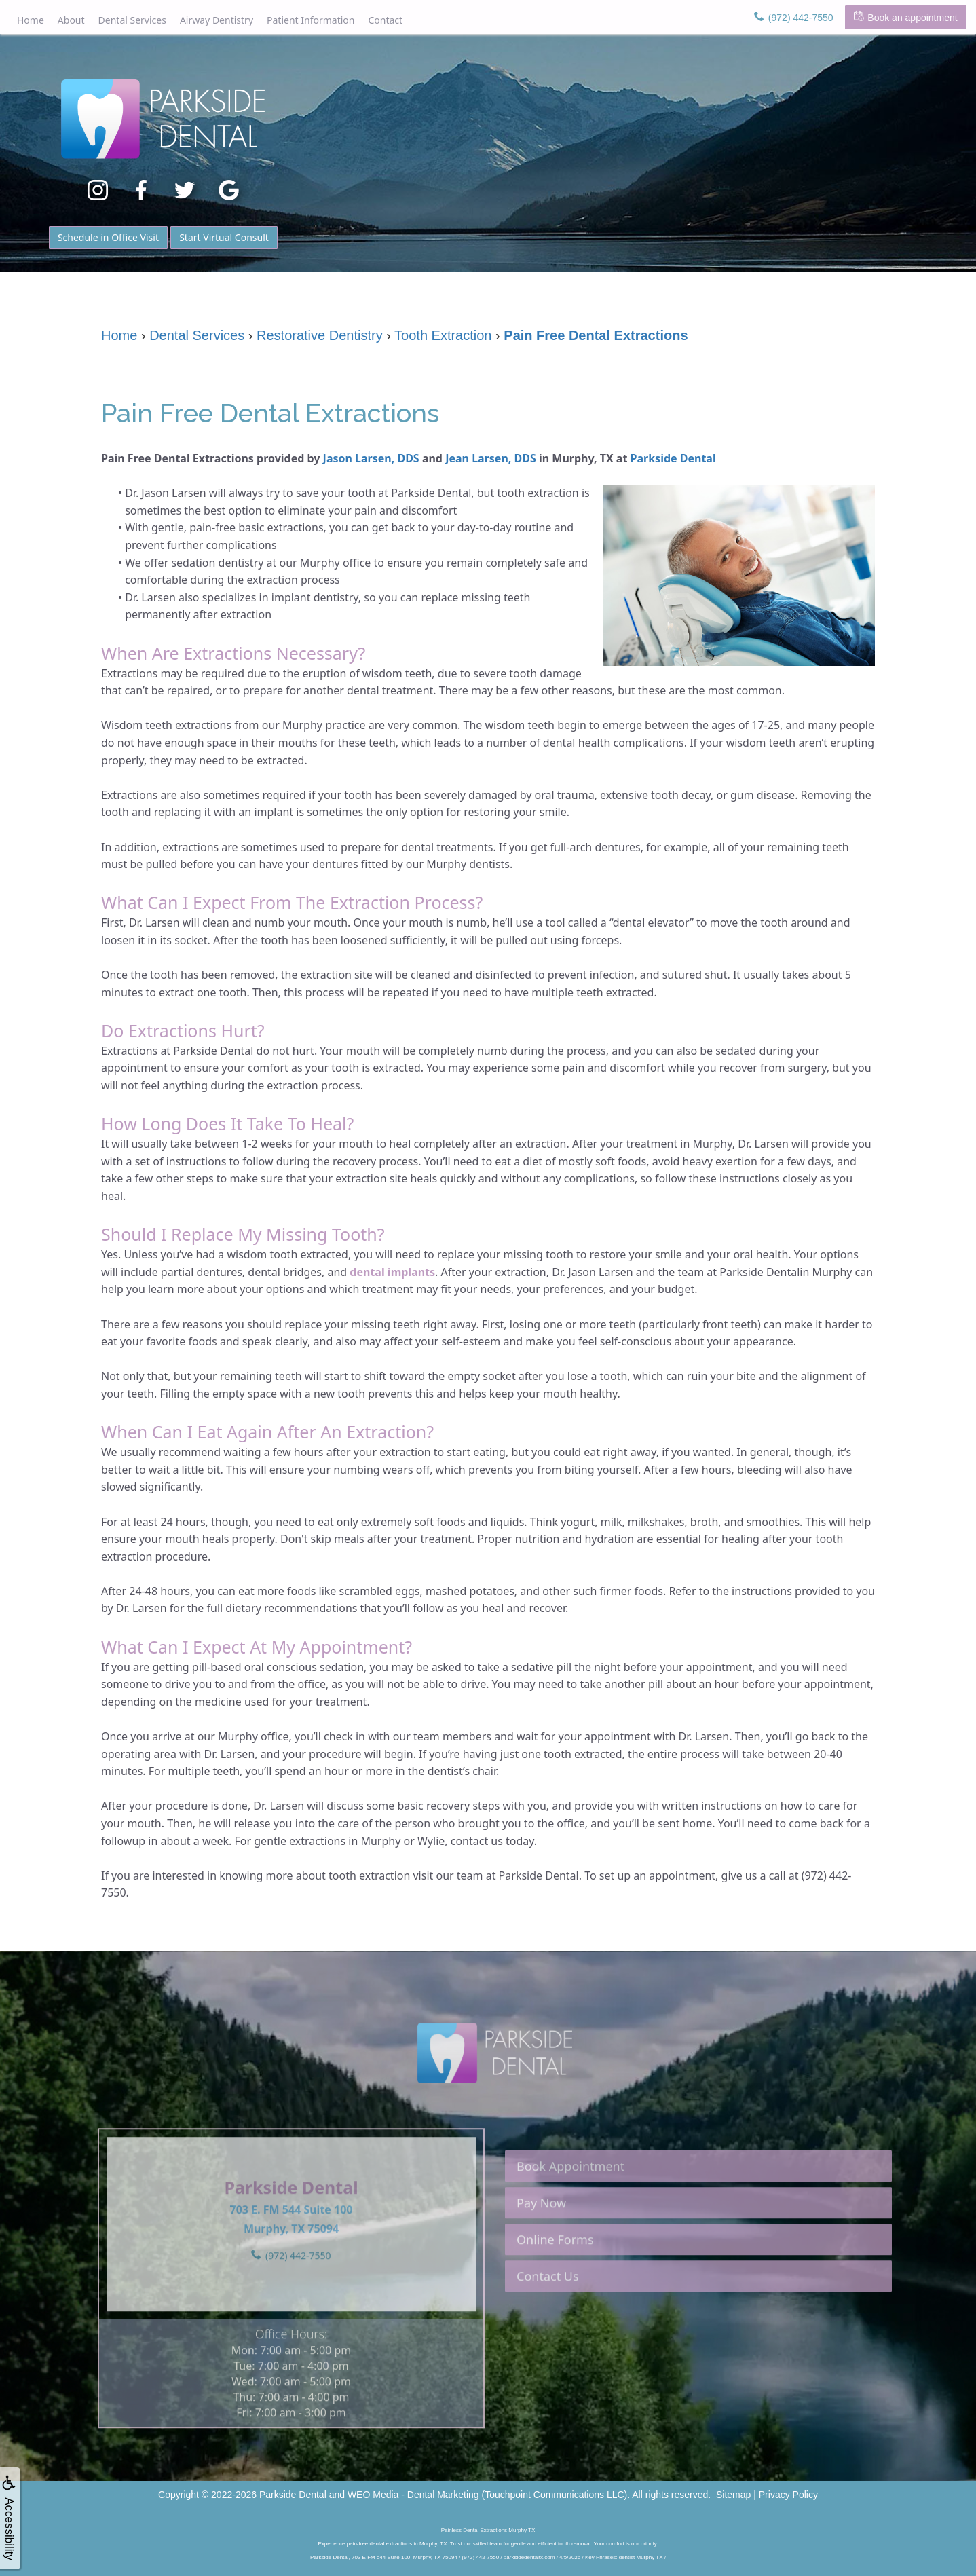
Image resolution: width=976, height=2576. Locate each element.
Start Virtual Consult (224, 237)
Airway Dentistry (216, 20)
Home (30, 20)
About (71, 20)
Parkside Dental (673, 458)
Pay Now (541, 2243)
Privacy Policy (788, 2494)
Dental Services (132, 20)
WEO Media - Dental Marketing (413, 2494)
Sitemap (733, 2494)
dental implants (392, 1272)
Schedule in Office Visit (108, 237)
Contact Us (548, 2317)
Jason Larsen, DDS (371, 458)
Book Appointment (570, 2207)
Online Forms (555, 2280)
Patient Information (310, 20)
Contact (385, 20)
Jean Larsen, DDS (490, 458)
